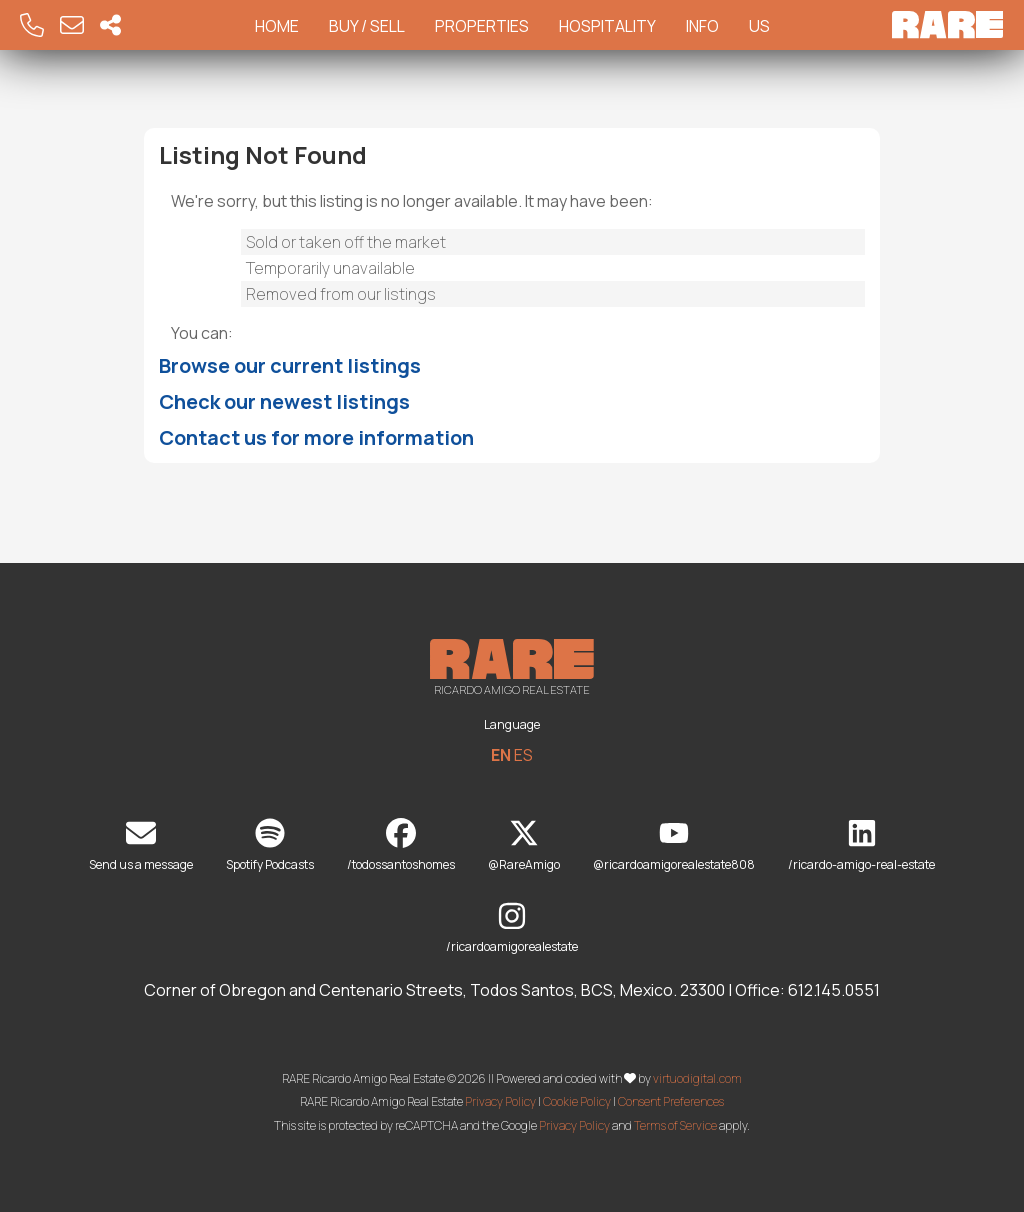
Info (702, 26)
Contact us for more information (316, 437)
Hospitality (607, 26)
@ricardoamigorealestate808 (674, 845)
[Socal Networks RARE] (110, 25)
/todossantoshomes (401, 845)
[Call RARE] (32, 25)
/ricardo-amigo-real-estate (861, 845)
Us (759, 26)
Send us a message (141, 845)
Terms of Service (675, 1125)
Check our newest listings (284, 401)
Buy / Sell (367, 26)
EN (501, 755)
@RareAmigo (524, 845)
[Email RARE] (72, 25)
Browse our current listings (290, 365)
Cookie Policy (577, 1101)
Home (277, 26)
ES (523, 755)
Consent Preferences (671, 1101)
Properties (482, 26)
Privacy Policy (500, 1101)
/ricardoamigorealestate (512, 928)
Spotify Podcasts (270, 845)
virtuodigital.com (697, 1077)
